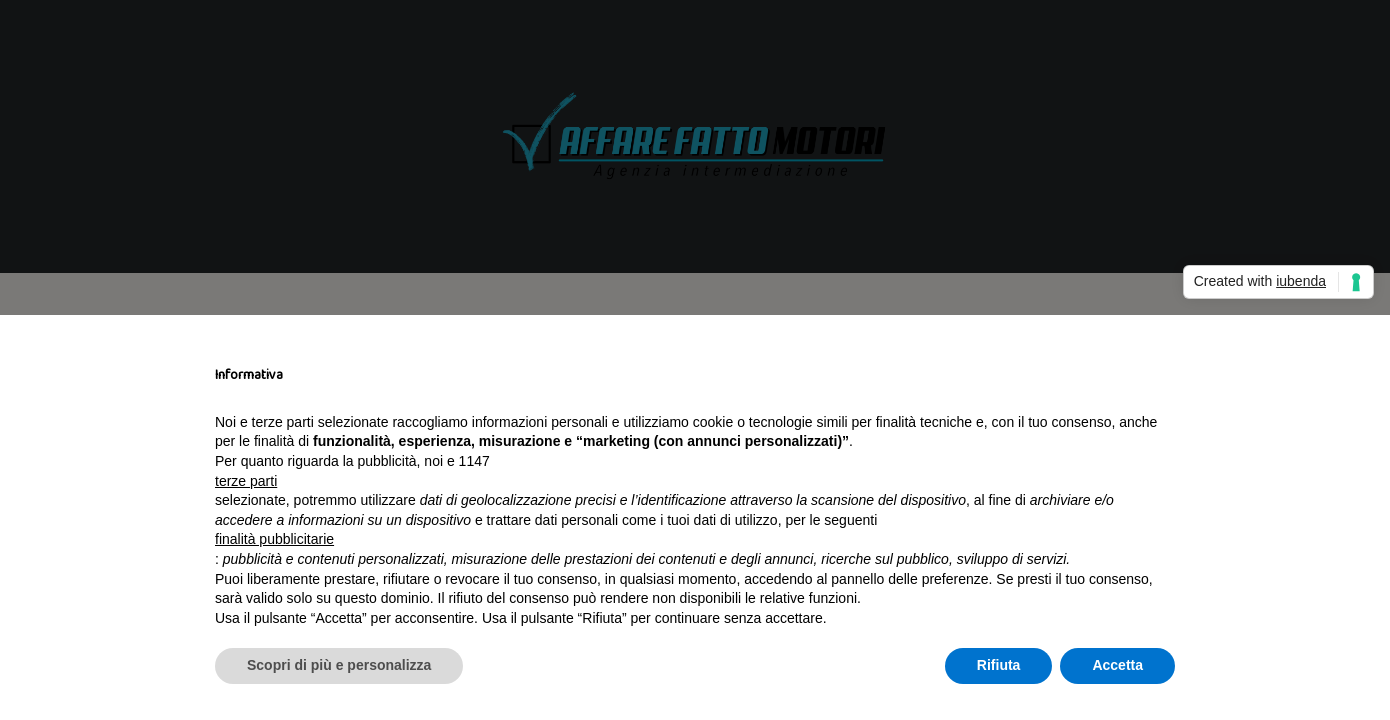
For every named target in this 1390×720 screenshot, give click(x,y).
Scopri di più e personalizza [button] (339, 665)
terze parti (246, 481)
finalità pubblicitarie (274, 539)
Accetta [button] (1117, 665)
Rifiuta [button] (999, 665)
